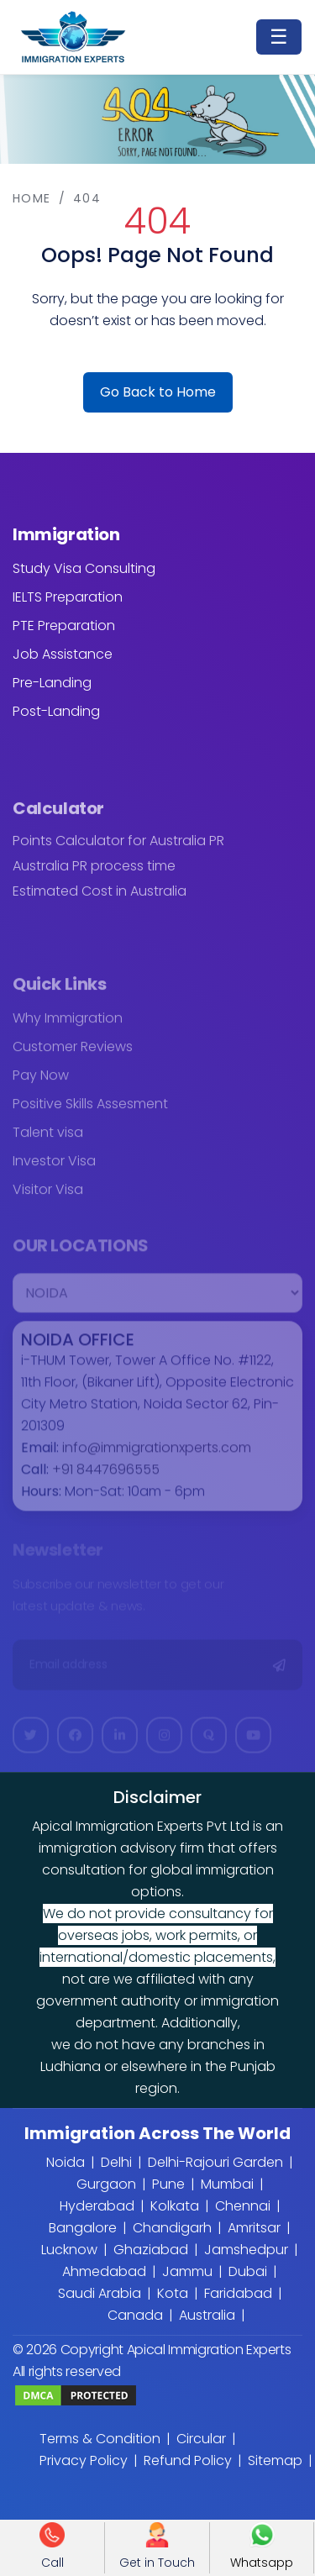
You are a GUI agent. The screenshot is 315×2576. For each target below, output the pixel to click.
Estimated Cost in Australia (99, 899)
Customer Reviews (73, 1055)
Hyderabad (97, 2206)
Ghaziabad (150, 2249)
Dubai (247, 2271)
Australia (207, 2315)
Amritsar (254, 2227)
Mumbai (227, 2184)
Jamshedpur (246, 2249)
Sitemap (275, 2460)
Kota (172, 2293)
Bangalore (83, 2227)
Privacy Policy (83, 2460)
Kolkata (174, 2206)
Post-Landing (56, 711)
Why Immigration (68, 1026)
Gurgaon (106, 2184)
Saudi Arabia (99, 2293)
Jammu (187, 2271)
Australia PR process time (94, 874)
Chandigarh (172, 2227)
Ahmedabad (104, 2271)
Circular (201, 2438)
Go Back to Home (158, 392)
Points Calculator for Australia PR (118, 848)
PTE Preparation (64, 625)
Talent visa (48, 1140)
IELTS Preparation (68, 597)
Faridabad (238, 2293)
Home (32, 198)
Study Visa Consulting (84, 568)
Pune (168, 2184)
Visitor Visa (48, 1197)
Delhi (116, 2162)
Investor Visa (54, 1169)
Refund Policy (188, 2460)
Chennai (242, 2206)
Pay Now (41, 1083)
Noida (65, 2162)
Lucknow (69, 2249)
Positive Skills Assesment (90, 1112)
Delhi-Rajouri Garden (215, 2162)
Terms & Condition (99, 2438)
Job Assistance (63, 654)
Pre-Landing (52, 682)
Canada (135, 2315)
